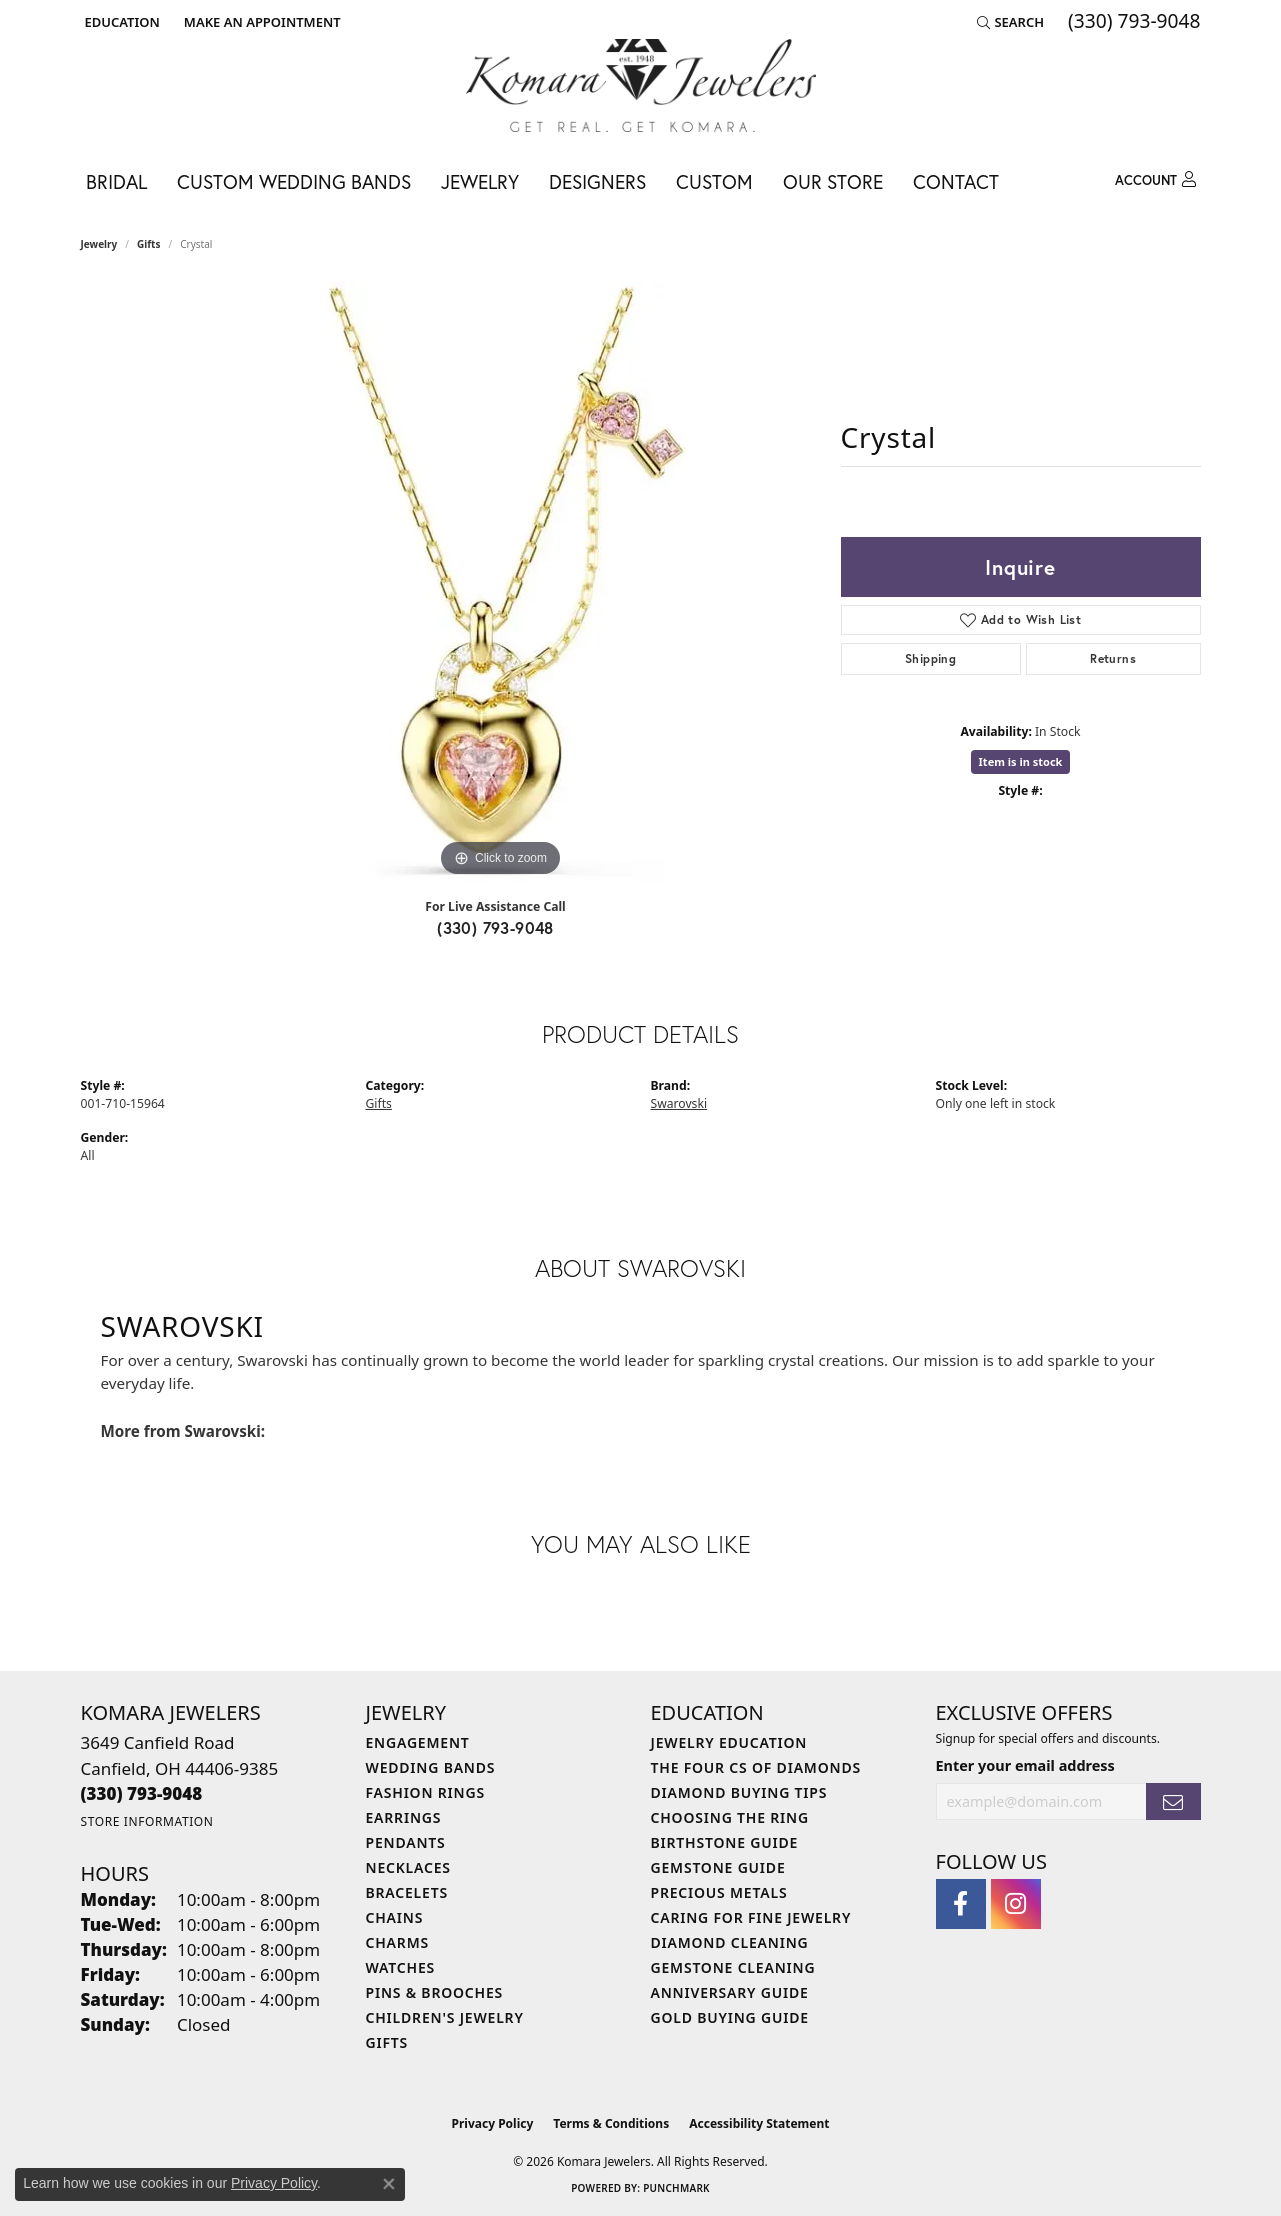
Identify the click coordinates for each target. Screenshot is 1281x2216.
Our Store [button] (833, 181)
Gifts (148, 244)
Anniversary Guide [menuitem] (730, 1992)
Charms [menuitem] (397, 1942)
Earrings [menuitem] (404, 1817)
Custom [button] (714, 181)
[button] (120, 22)
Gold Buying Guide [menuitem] (730, 2017)
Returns (1113, 658)
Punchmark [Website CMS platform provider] (676, 2188)
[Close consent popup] (389, 2184)
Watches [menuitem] (401, 1967)
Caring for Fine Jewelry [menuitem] (751, 1917)
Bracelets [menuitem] (407, 1892)
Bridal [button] (116, 181)
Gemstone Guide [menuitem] (718, 1867)
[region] (501, 582)
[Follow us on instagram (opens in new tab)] (1016, 1904)
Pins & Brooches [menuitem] (435, 1992)
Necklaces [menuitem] (408, 1867)
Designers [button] (597, 181)
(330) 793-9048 (495, 927)
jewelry (99, 244)
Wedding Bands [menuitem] (431, 1767)
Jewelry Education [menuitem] (729, 1742)
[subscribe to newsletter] (1173, 1801)
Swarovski (679, 1103)
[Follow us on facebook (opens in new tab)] (961, 1904)
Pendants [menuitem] (406, 1842)
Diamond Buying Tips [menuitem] (739, 1792)
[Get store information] (147, 1821)
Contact (956, 181)
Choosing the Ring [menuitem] (730, 1817)
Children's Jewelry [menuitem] (445, 2017)
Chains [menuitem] (395, 1917)
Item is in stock (1021, 761)
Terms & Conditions (611, 2123)
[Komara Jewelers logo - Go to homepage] (641, 85)
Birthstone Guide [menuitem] (725, 1842)
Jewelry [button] (480, 181)
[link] (260, 22)
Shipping (930, 658)
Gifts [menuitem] (387, 2042)
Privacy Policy (493, 2123)
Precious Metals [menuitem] (719, 1892)
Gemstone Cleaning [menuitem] (733, 1967)
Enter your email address (1025, 1765)
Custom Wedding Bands (294, 181)
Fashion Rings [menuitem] (425, 1792)
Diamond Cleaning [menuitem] (730, 1942)
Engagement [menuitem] (418, 1742)
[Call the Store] (142, 1793)
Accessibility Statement (759, 2123)
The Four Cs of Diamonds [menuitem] (756, 1767)
